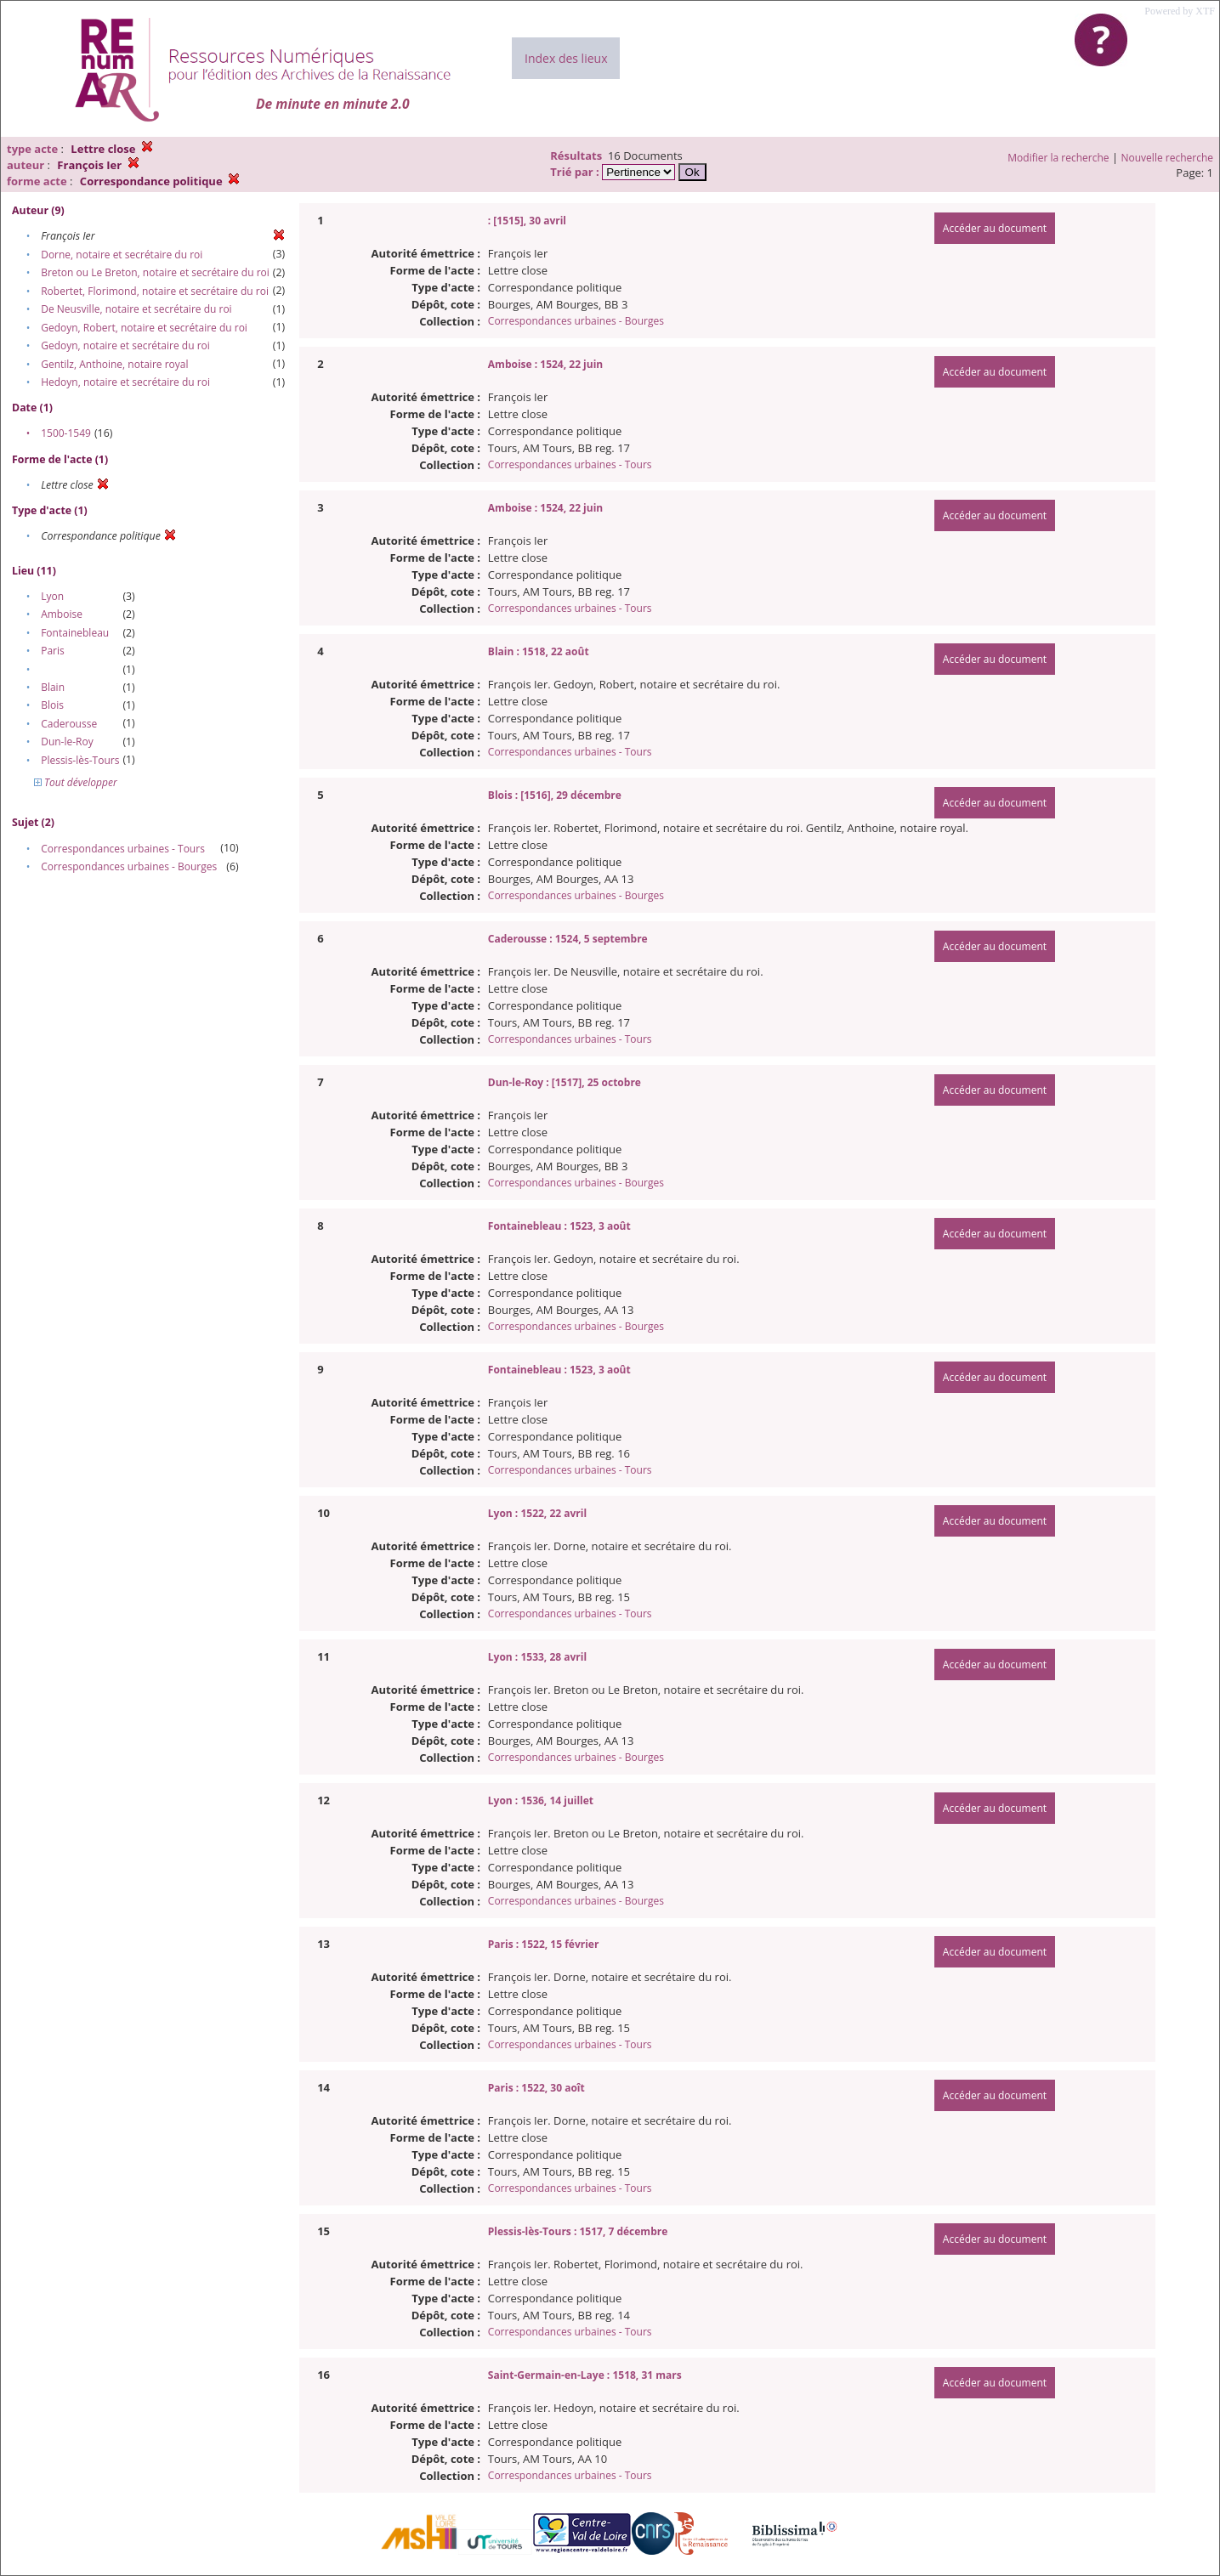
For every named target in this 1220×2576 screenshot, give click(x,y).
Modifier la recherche (1058, 157)
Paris (53, 650)
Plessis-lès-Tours (80, 760)
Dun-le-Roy (67, 741)
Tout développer (75, 782)
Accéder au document (995, 228)
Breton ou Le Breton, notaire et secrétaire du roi (155, 272)
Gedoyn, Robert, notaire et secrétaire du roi (144, 327)
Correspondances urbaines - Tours (123, 848)
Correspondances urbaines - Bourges (129, 866)
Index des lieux (566, 58)
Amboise (61, 614)
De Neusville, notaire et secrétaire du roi (136, 309)
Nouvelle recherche (1167, 157)
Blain (53, 687)
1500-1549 (66, 433)
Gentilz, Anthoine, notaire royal (114, 364)
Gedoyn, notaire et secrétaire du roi (125, 345)
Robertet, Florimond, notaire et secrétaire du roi (155, 291)
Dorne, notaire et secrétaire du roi (121, 254)
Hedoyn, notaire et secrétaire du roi (125, 382)
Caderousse (69, 723)
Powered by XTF (1179, 11)
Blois (52, 705)
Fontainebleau (75, 633)
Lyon (52, 596)
